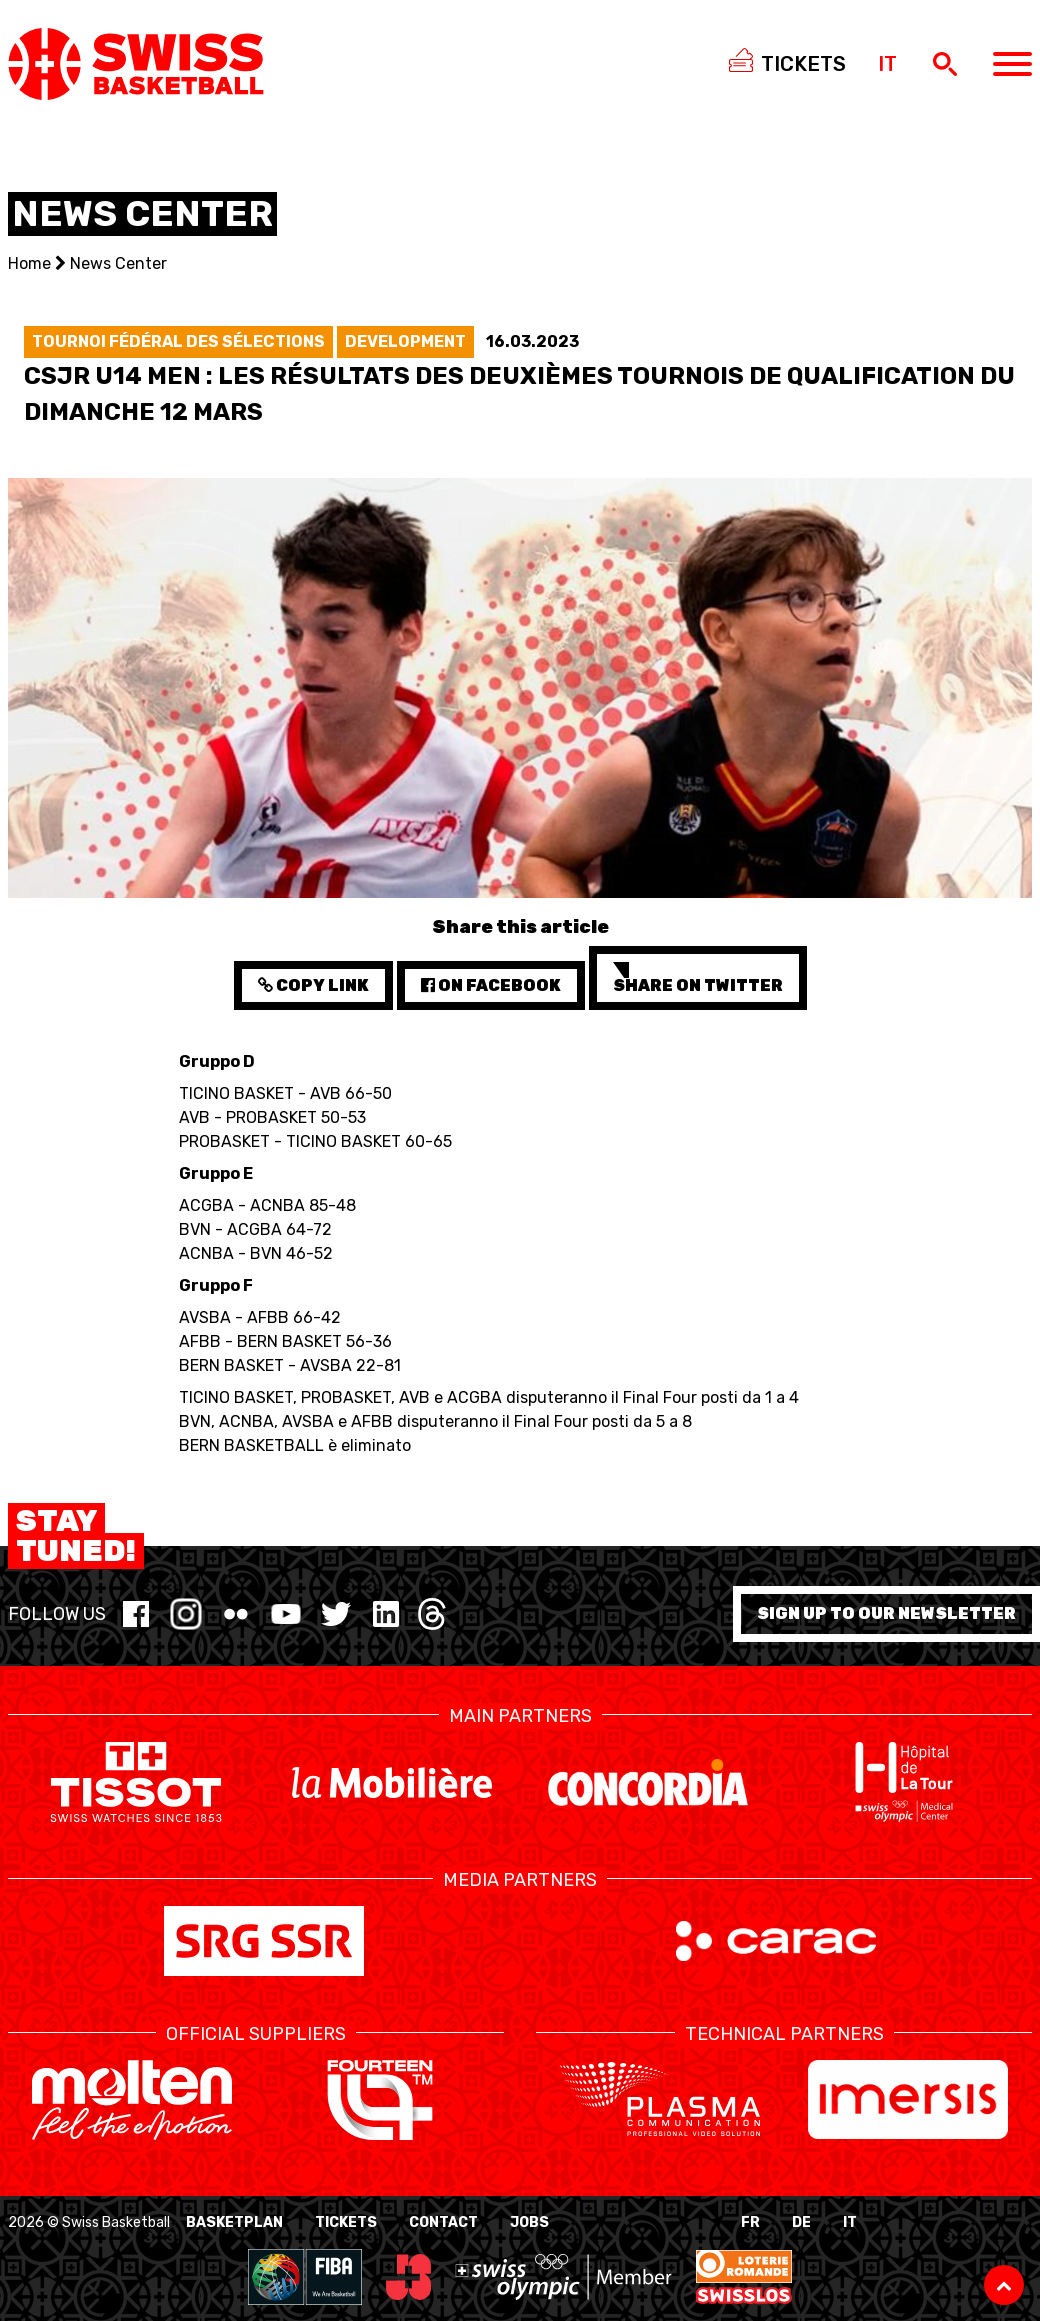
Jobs (529, 2222)
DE (801, 2222)
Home (29, 263)
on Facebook (491, 985)
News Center (118, 263)
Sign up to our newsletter (886, 1613)
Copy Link (313, 985)
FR (750, 2222)
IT (850, 2222)
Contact (443, 2222)
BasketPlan (234, 2222)
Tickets (346, 2222)
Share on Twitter (698, 978)
